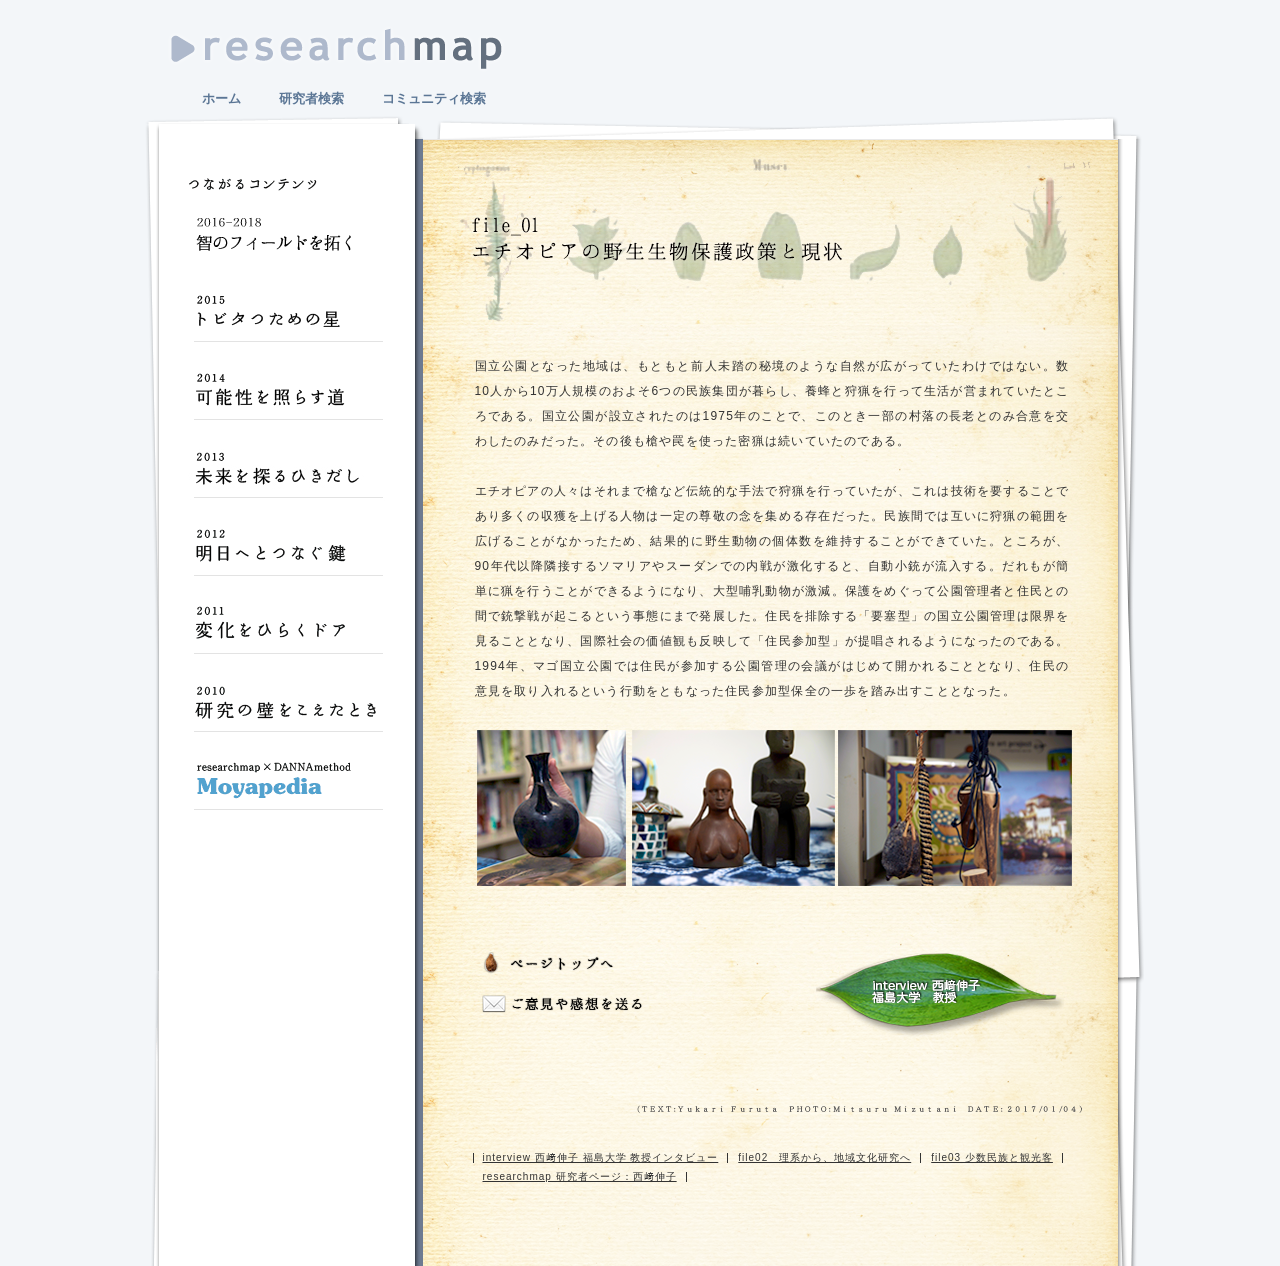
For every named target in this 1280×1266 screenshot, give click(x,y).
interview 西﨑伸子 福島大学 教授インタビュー (939, 994)
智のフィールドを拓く (288, 242)
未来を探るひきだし (288, 476)
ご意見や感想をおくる (564, 1005)
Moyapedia (288, 788)
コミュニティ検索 (434, 98)
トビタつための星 (288, 320)
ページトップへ (552, 965)
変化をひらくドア (288, 632)
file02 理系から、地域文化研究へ (824, 1157)
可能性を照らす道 (288, 398)
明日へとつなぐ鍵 (288, 554)
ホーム (221, 98)
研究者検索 (311, 98)
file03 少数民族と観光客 (992, 1157)
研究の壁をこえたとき (288, 710)
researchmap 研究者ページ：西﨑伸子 (580, 1176)
